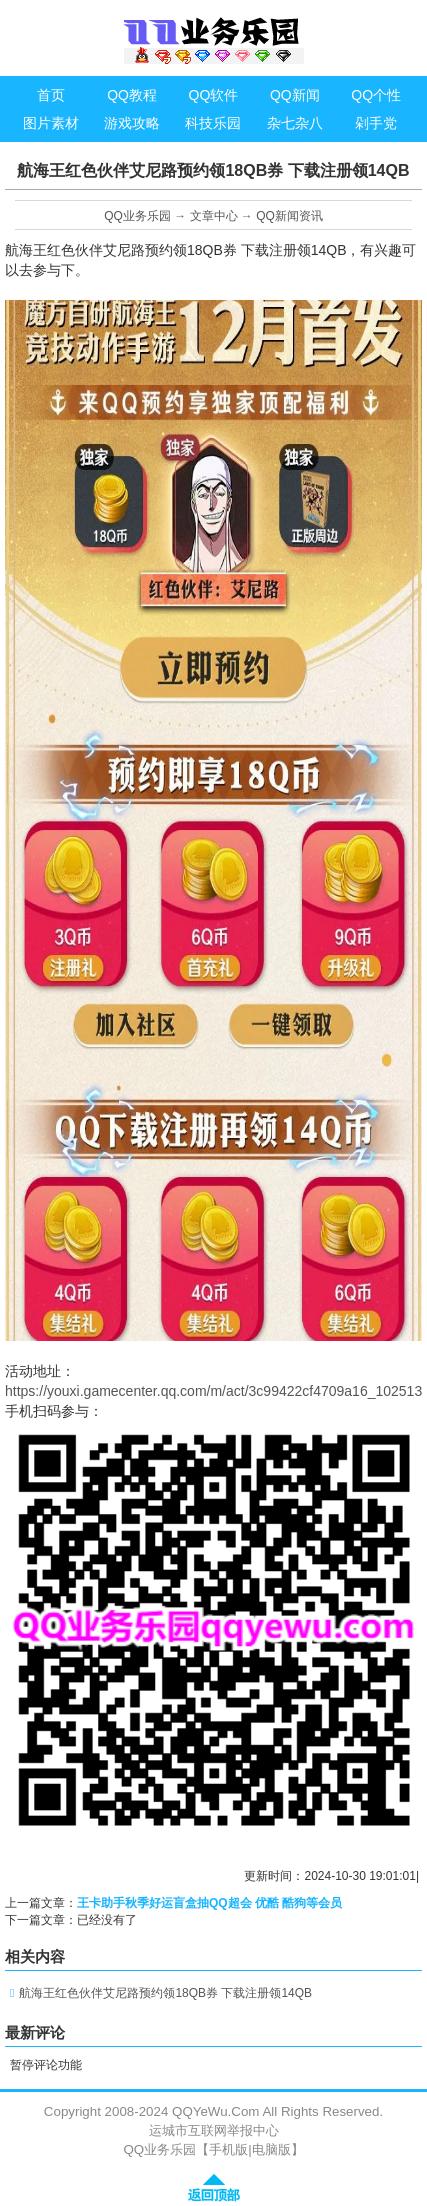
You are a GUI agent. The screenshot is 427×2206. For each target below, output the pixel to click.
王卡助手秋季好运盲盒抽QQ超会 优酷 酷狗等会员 (209, 1903)
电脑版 (271, 2149)
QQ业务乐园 (137, 216)
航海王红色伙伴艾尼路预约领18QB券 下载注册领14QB (165, 1993)
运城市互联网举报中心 (214, 2130)
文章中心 (214, 216)
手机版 (228, 2149)
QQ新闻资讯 (289, 216)
